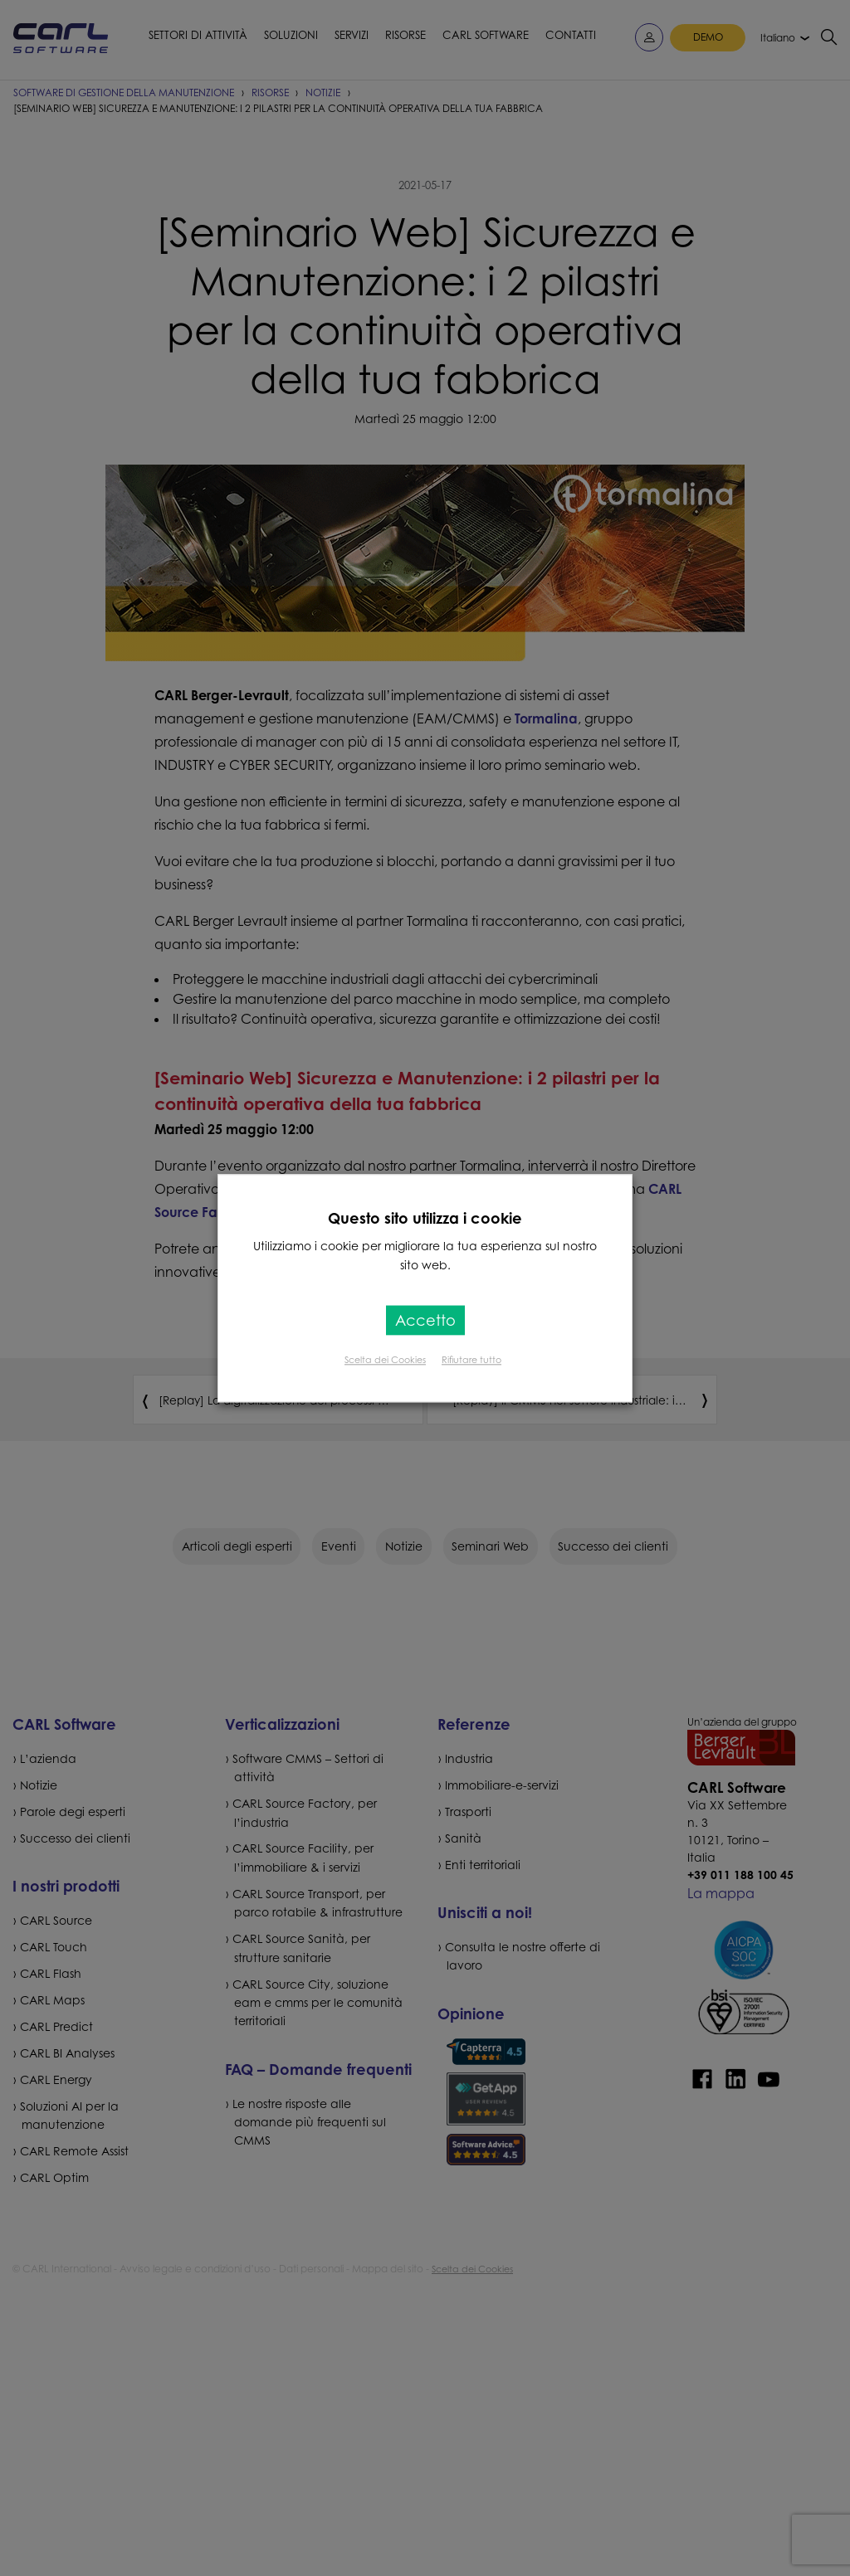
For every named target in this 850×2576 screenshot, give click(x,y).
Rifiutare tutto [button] (471, 1360)
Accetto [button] (425, 1320)
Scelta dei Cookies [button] (385, 1360)
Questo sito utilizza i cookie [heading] (425, 1218)
